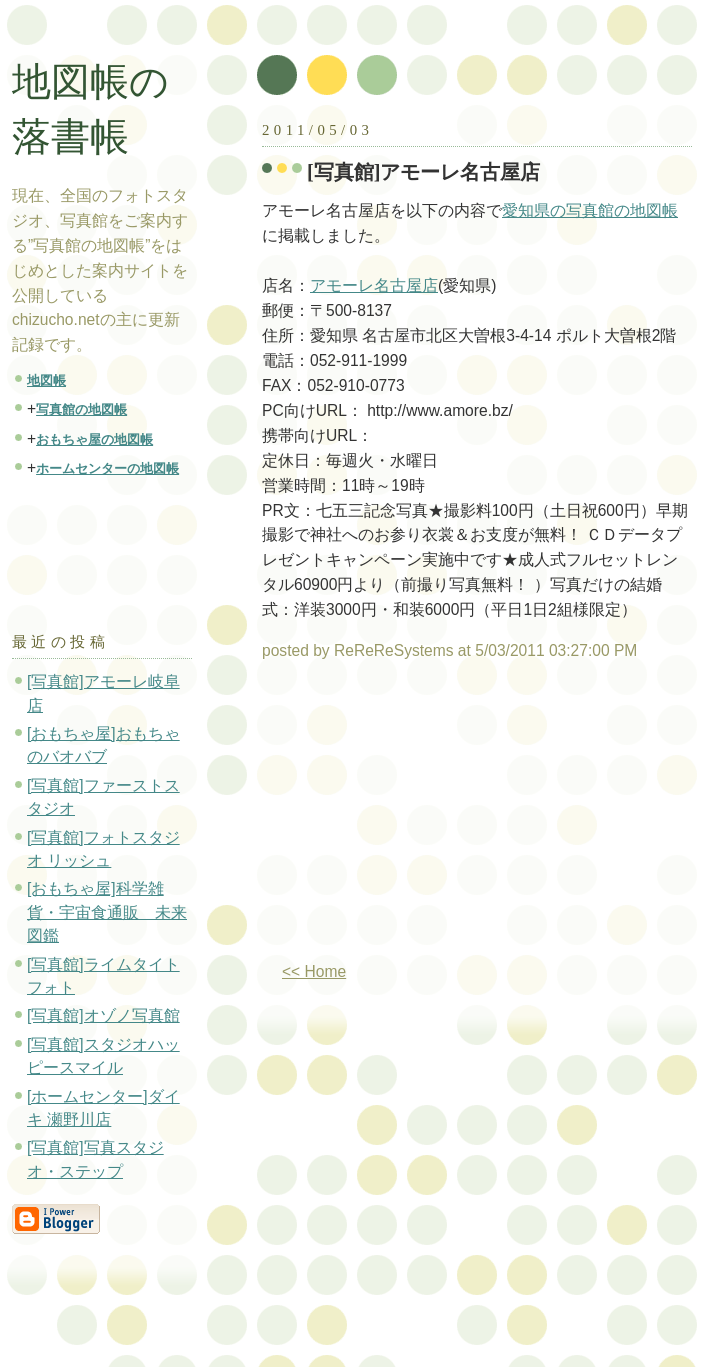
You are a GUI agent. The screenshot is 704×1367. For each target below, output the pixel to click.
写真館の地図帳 (81, 409)
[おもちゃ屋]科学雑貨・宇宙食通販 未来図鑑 (107, 912)
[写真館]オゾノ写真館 (103, 1015)
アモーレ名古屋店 (374, 285)
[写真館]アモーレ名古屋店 (424, 172)
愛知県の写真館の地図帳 (590, 210)
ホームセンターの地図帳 (107, 468)
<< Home (314, 971)
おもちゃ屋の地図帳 (94, 439)
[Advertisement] (430, 819)
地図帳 (46, 380)
